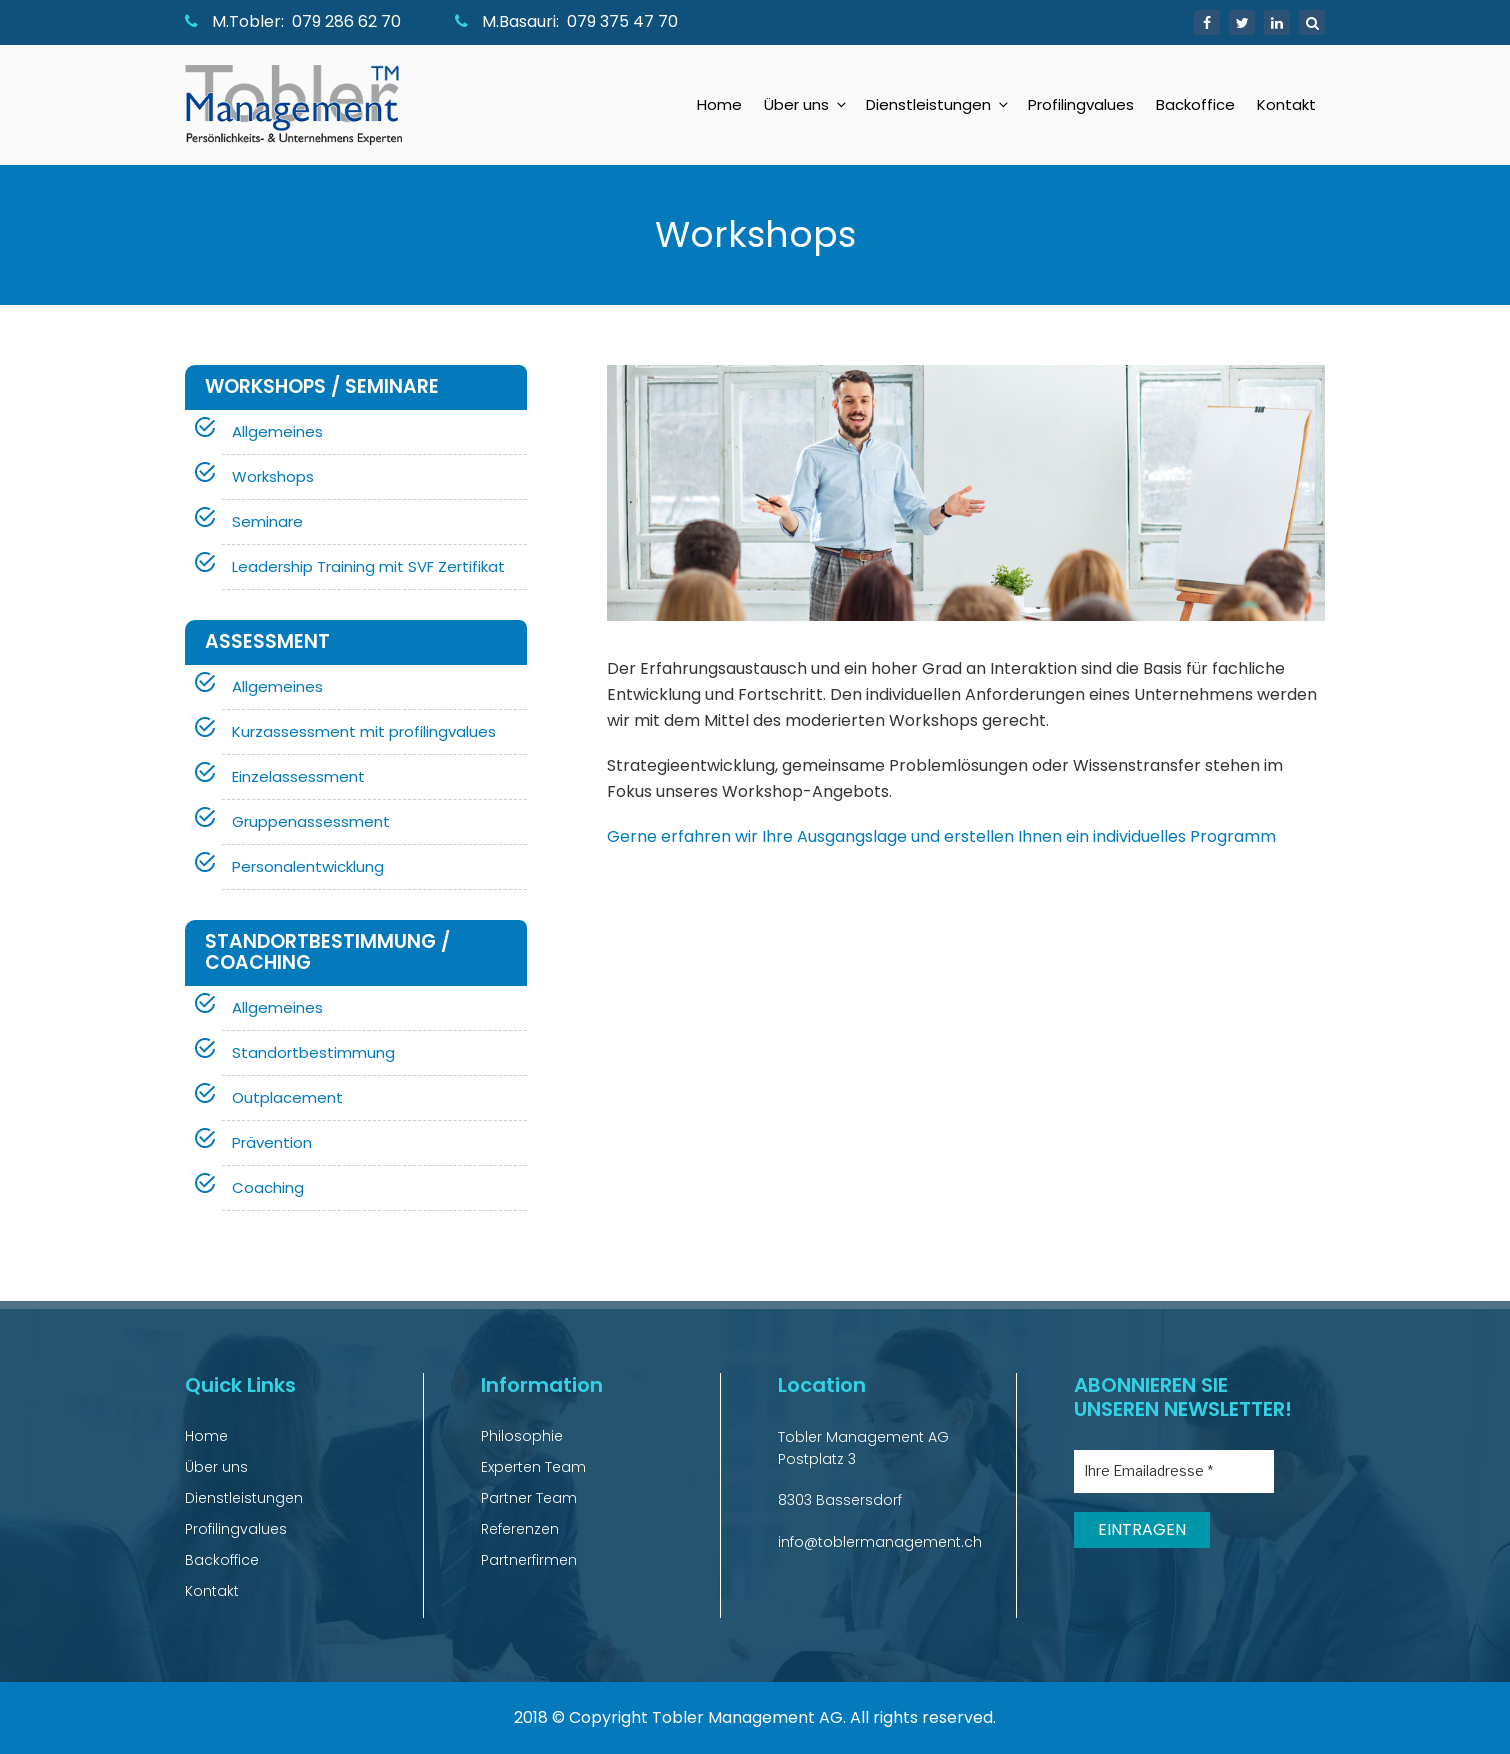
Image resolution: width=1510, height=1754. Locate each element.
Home (719, 104)
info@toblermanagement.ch (880, 1542)
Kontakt (1286, 104)
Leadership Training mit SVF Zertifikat (368, 566)
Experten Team (533, 1467)
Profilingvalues (1081, 104)
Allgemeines (277, 431)
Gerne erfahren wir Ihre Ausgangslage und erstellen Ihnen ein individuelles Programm (941, 836)
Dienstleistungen (938, 104)
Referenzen (520, 1529)
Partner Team (529, 1498)
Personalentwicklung (308, 866)
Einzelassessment (298, 776)
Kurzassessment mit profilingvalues (364, 731)
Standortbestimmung (313, 1052)
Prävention (272, 1142)
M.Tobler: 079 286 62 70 (293, 21)
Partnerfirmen (529, 1560)
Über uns (806, 104)
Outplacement (287, 1097)
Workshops (273, 476)
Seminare (267, 521)
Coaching (268, 1187)
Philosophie (522, 1436)
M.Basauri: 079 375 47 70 (566, 21)
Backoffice (1195, 104)
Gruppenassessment (311, 821)
